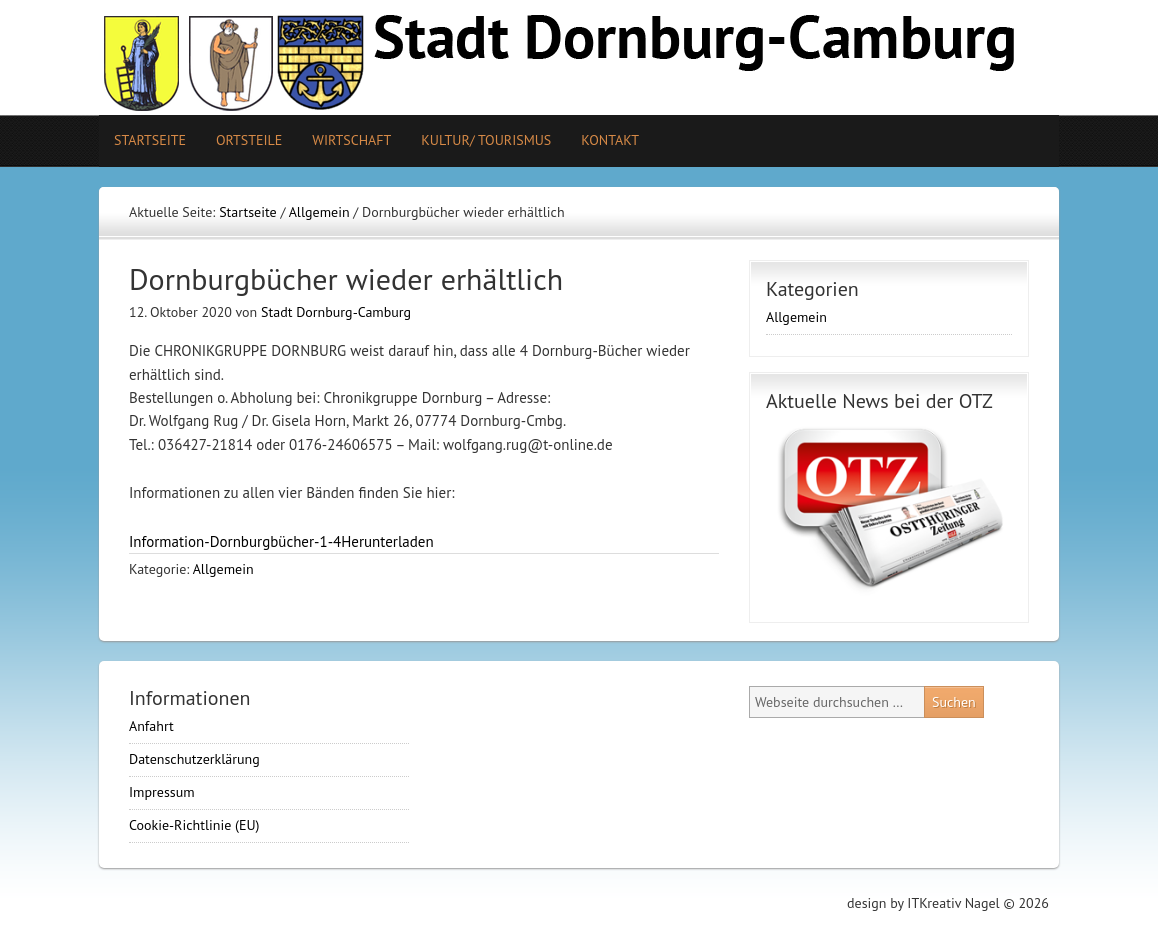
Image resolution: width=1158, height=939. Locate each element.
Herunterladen (387, 541)
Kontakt (610, 140)
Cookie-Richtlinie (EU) (194, 825)
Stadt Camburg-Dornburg (579, 57)
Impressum (162, 792)
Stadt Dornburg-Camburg (336, 312)
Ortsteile (241, 140)
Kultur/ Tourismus (478, 140)
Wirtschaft (351, 140)
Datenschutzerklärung (194, 759)
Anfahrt (151, 726)
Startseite (150, 140)
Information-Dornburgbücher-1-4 (235, 541)
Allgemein (223, 569)
